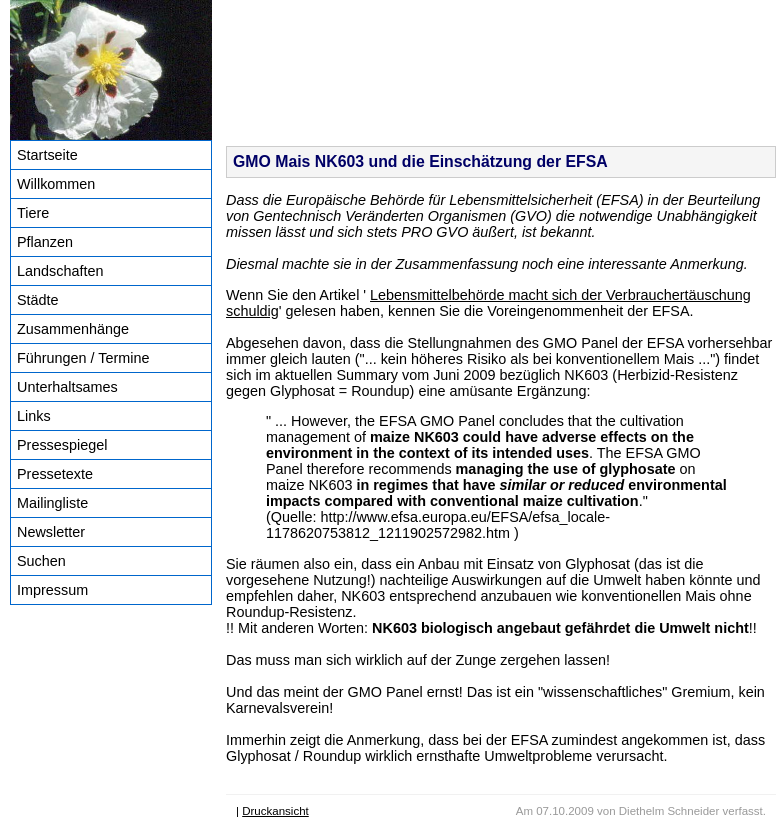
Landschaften (60, 271)
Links (34, 416)
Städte (38, 300)
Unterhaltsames (67, 387)
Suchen (41, 561)
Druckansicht (275, 811)
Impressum (52, 590)
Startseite (47, 155)
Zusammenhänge (73, 329)
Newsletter (51, 532)
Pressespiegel (62, 445)
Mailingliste (52, 503)
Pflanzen (45, 242)
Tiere (33, 213)
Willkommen (56, 184)
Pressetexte (55, 474)
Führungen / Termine (83, 358)
